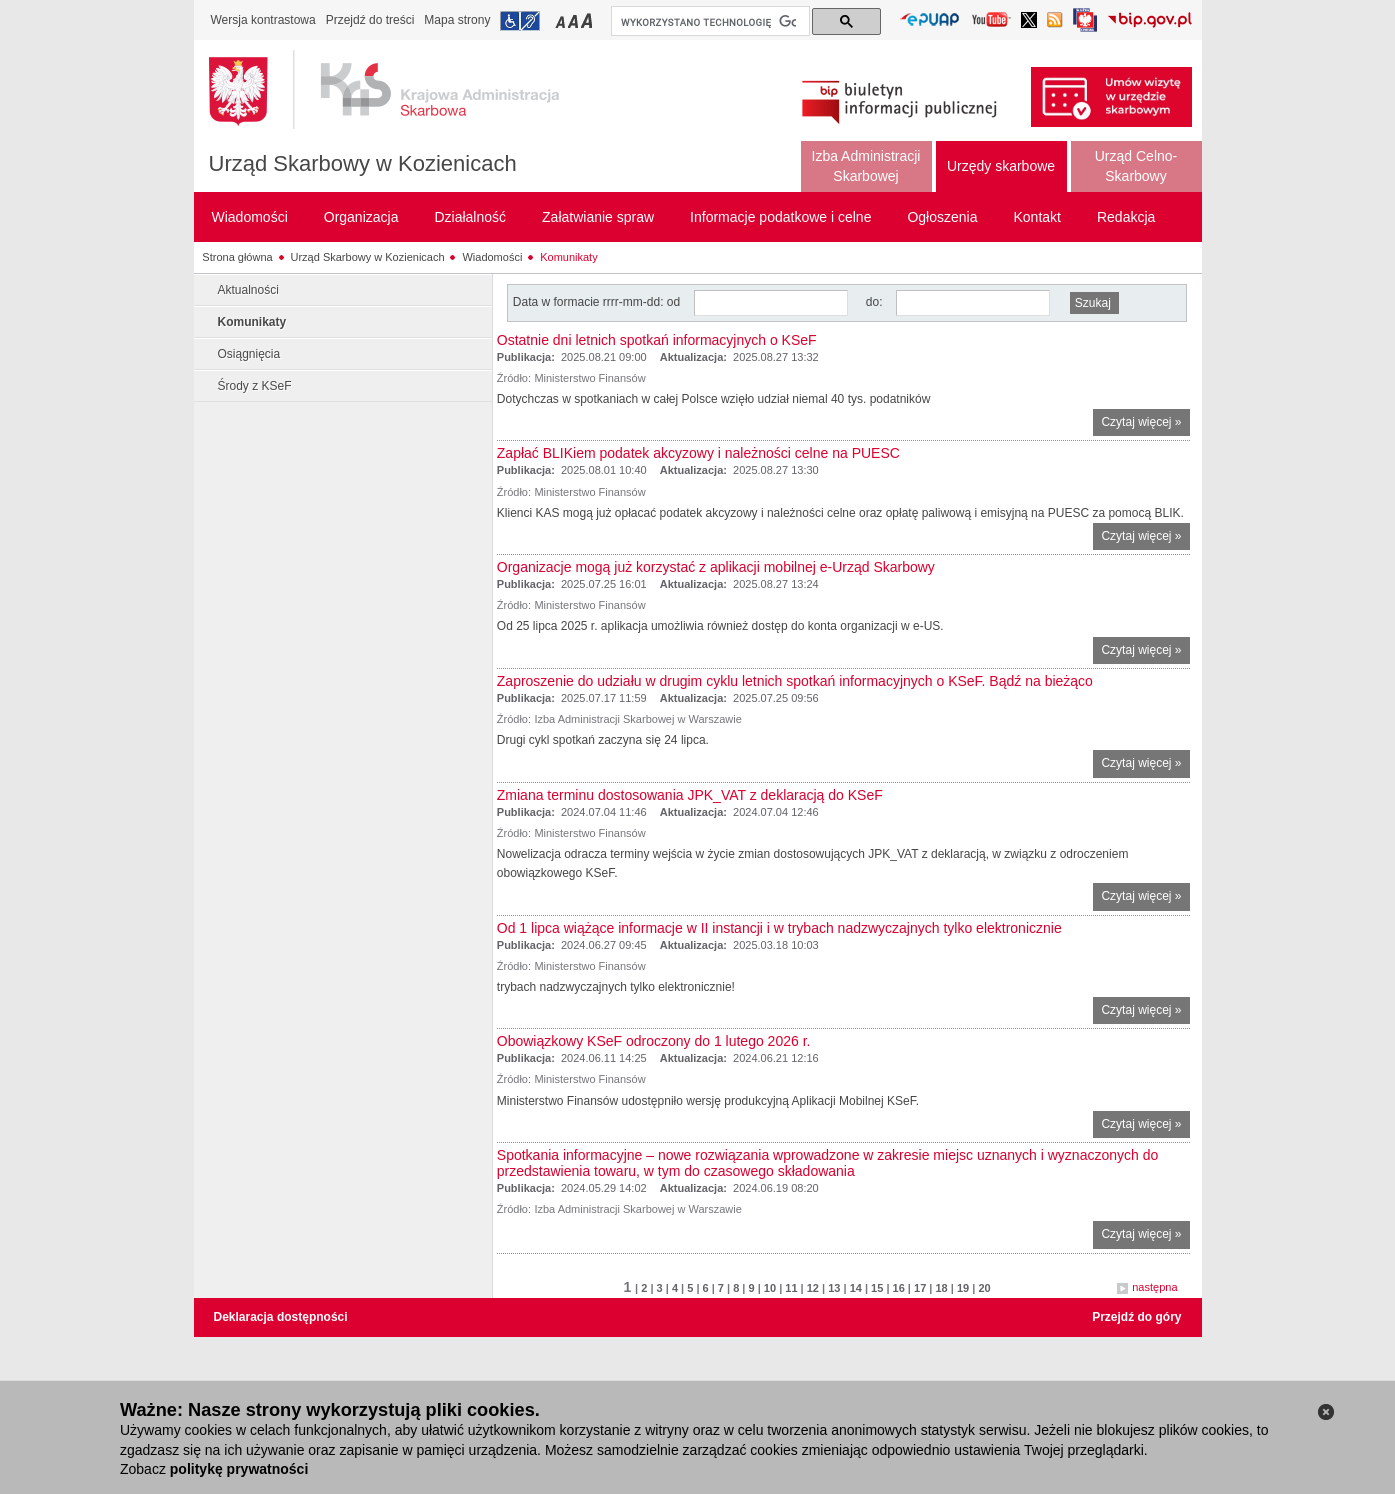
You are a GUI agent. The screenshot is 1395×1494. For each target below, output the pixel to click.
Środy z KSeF (255, 386)
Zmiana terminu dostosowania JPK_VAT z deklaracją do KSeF (690, 795)
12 (813, 1288)
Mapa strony (457, 20)
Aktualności (248, 290)
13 (834, 1288)
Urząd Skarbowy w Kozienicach (363, 163)
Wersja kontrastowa (263, 20)
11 (791, 1288)
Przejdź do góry (1136, 1317)
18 (941, 1288)
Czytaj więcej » (1145, 424)
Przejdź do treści (370, 20)
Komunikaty (568, 257)
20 (984, 1288)
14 (856, 1288)
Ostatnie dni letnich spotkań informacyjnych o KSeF (657, 340)
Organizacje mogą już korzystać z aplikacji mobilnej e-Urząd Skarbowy (716, 567)
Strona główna (237, 257)
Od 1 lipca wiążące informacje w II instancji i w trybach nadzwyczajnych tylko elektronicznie (779, 928)
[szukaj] (708, 22)
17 (920, 1288)
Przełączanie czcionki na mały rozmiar (562, 20)
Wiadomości (492, 257)
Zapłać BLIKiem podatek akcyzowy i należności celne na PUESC (698, 453)
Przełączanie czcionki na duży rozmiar (588, 20)
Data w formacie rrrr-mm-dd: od (598, 302)
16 (899, 1288)
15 (877, 1288)
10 (770, 1288)
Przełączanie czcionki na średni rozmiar (575, 20)
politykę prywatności (239, 1469)
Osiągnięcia (249, 354)
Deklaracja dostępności (281, 1317)
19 (963, 1288)
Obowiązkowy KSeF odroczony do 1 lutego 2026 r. (654, 1041)
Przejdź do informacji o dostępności (520, 21)
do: (874, 302)
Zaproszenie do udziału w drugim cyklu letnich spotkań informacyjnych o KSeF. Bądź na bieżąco (795, 681)
